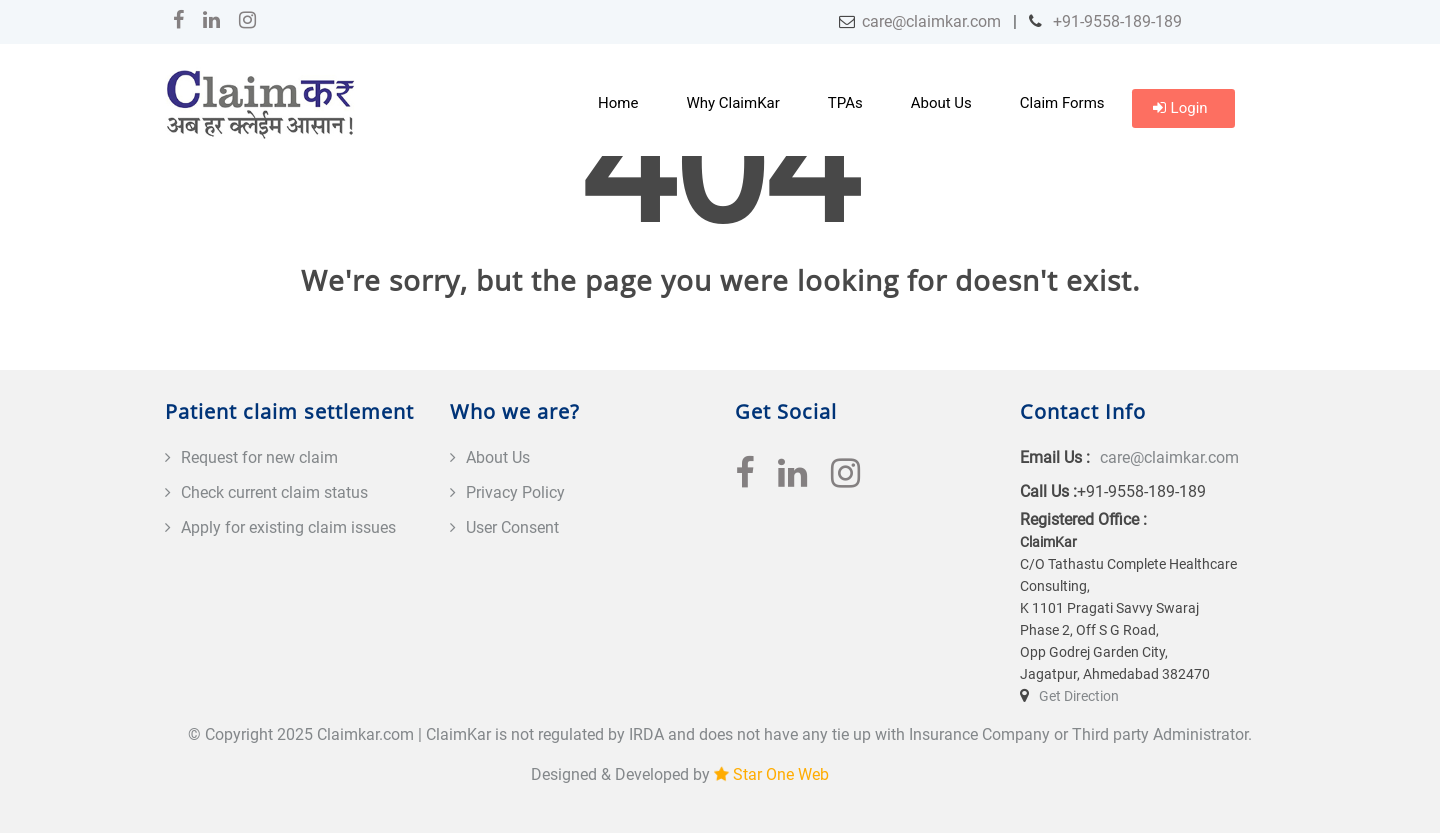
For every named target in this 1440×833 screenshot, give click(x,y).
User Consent (512, 527)
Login (1180, 108)
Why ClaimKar (732, 103)
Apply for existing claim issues (288, 527)
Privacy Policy (515, 492)
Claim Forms (1062, 103)
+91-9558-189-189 (1115, 21)
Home (618, 103)
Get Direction (1079, 696)
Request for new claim (259, 457)
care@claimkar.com (931, 21)
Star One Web (781, 774)
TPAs (845, 103)
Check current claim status (274, 492)
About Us (941, 103)
